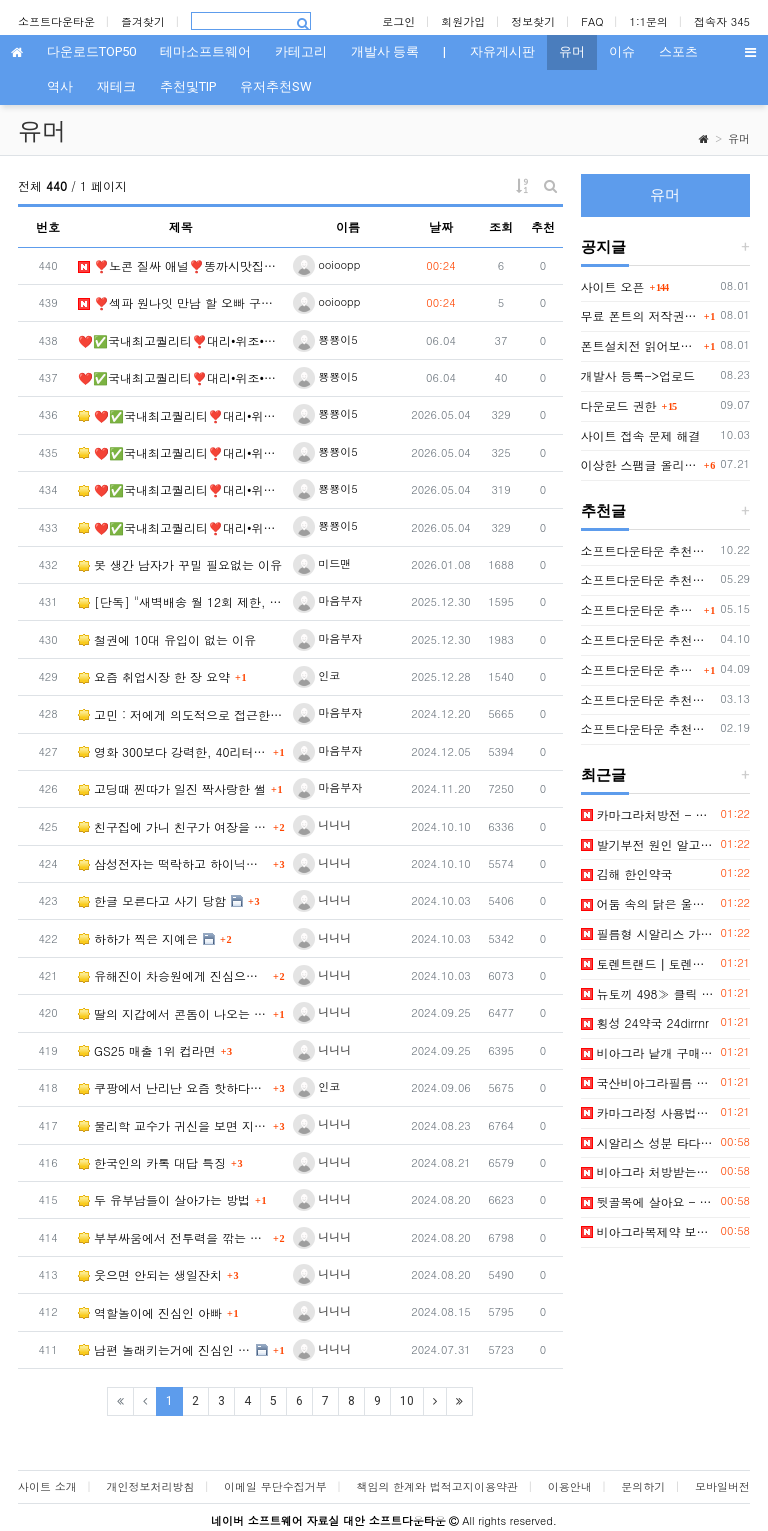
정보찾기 (533, 21)
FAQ (592, 21)
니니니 (322, 824)
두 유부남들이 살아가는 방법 (164, 1199)
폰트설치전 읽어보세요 (640, 345)
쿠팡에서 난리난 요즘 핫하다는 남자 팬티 (173, 1087)
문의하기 (643, 1486)
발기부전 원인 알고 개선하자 (648, 844)
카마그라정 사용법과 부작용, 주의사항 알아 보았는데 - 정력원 (648, 1112)
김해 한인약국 (627, 873)
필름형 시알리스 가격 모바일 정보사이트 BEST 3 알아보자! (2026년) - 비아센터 (648, 933)
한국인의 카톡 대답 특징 (152, 1162)
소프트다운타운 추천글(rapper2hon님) (640, 609)
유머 (739, 138)
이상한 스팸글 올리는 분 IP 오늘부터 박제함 (640, 464)
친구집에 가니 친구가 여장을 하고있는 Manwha (173, 826)
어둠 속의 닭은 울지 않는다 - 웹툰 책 (648, 903)
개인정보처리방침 (150, 1486)
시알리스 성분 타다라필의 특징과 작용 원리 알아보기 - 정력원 (648, 1142)
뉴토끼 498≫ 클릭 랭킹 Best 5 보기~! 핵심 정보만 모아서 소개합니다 (648, 993)
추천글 (603, 511)
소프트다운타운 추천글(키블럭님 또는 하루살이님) (640, 669)
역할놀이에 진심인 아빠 (150, 1312)
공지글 (603, 247)
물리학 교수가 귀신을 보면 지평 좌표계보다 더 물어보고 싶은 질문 (173, 1125)
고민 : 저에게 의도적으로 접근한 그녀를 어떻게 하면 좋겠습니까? (181, 714)
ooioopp (327, 264)
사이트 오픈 (613, 286)
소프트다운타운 (56, 21)
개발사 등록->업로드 (638, 375)
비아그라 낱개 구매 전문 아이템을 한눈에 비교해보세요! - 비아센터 (648, 1052)
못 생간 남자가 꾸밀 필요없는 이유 (180, 564)
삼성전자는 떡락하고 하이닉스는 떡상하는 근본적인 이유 (173, 863)
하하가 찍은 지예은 (138, 938)
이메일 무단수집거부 (275, 1486)
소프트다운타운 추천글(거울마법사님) (648, 699)
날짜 (441, 226)
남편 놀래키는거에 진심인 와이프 (164, 1349)
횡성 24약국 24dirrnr (645, 1022)
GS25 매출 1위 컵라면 (147, 1050)
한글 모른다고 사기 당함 (152, 900)
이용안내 (570, 1486)
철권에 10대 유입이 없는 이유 (167, 639)
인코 (317, 675)
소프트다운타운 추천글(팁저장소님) (648, 550)
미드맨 (322, 563)
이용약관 (496, 1486)
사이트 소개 (47, 1486)
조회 (501, 226)
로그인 (398, 21)
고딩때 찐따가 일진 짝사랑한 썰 (172, 788)
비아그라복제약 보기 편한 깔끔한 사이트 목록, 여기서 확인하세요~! (648, 1231)
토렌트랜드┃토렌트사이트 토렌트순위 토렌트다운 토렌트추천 (648, 963)
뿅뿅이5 (325, 339)
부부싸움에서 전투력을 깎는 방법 (173, 1237)
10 (407, 1401)
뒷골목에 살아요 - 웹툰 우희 (648, 1201)
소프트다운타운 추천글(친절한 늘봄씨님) (648, 579)
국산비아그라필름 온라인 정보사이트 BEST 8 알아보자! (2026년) (648, 1082)
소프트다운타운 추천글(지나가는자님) (648, 728)
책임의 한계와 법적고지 (414, 1486)
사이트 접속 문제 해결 (641, 435)
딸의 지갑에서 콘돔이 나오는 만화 (173, 1013)
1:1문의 (649, 21)
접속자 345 (722, 21)
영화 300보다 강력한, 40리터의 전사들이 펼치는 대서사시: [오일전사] (173, 751)
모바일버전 (722, 1486)
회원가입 (463, 21)
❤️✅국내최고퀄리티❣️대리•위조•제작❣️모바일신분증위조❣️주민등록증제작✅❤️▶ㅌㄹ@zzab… (181, 340)
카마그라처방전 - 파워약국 (648, 814)
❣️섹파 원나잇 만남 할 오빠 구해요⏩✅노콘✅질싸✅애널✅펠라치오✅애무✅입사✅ (181, 302)
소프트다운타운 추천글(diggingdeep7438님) (648, 639)
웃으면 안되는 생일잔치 (150, 1274)
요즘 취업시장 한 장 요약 (154, 676)
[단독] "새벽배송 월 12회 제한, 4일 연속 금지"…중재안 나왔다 (181, 601)
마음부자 (328, 600)
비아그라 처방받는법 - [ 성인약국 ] (648, 1171)
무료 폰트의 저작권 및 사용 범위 (640, 315)
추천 (543, 226)
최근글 (603, 775)
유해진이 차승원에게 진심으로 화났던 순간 (173, 975)
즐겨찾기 (143, 21)
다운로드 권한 (619, 405)
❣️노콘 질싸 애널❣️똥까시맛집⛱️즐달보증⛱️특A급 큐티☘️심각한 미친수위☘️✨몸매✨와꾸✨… (181, 265)
